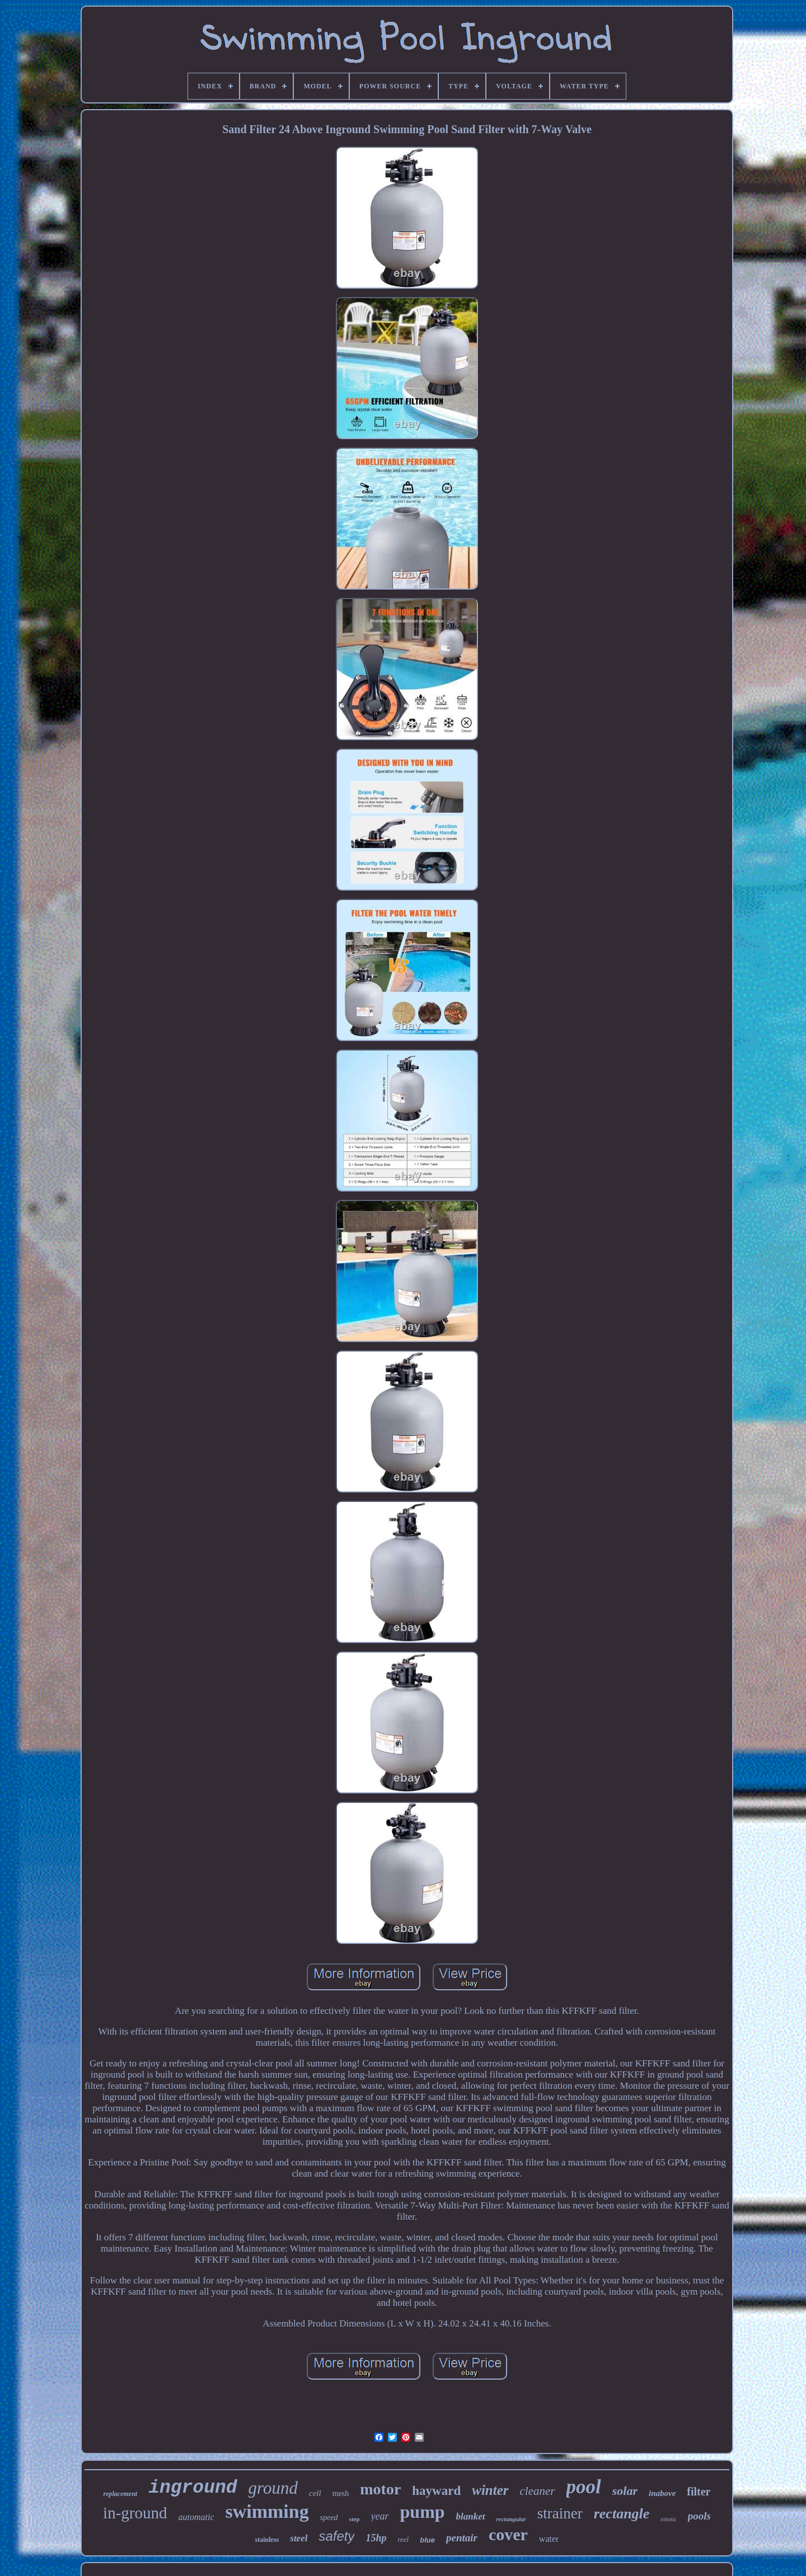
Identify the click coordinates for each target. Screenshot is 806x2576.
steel (298, 2538)
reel (403, 2539)
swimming (266, 2511)
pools (699, 2516)
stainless (267, 2540)
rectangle (622, 2514)
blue (427, 2540)
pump (422, 2512)
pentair (461, 2538)
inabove (662, 2493)
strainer (560, 2513)
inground (192, 2488)
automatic (196, 2517)
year (380, 2516)
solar (625, 2491)
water (549, 2539)
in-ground (135, 2513)
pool (583, 2487)
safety (336, 2536)
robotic (668, 2519)
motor (380, 2489)
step (354, 2519)
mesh (340, 2493)
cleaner (537, 2491)
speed (329, 2517)
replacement (121, 2494)
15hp (375, 2538)
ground (273, 2488)
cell (315, 2493)
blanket (470, 2516)
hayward (436, 2491)
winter (490, 2490)
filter (698, 2491)
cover (508, 2534)
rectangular (511, 2519)
